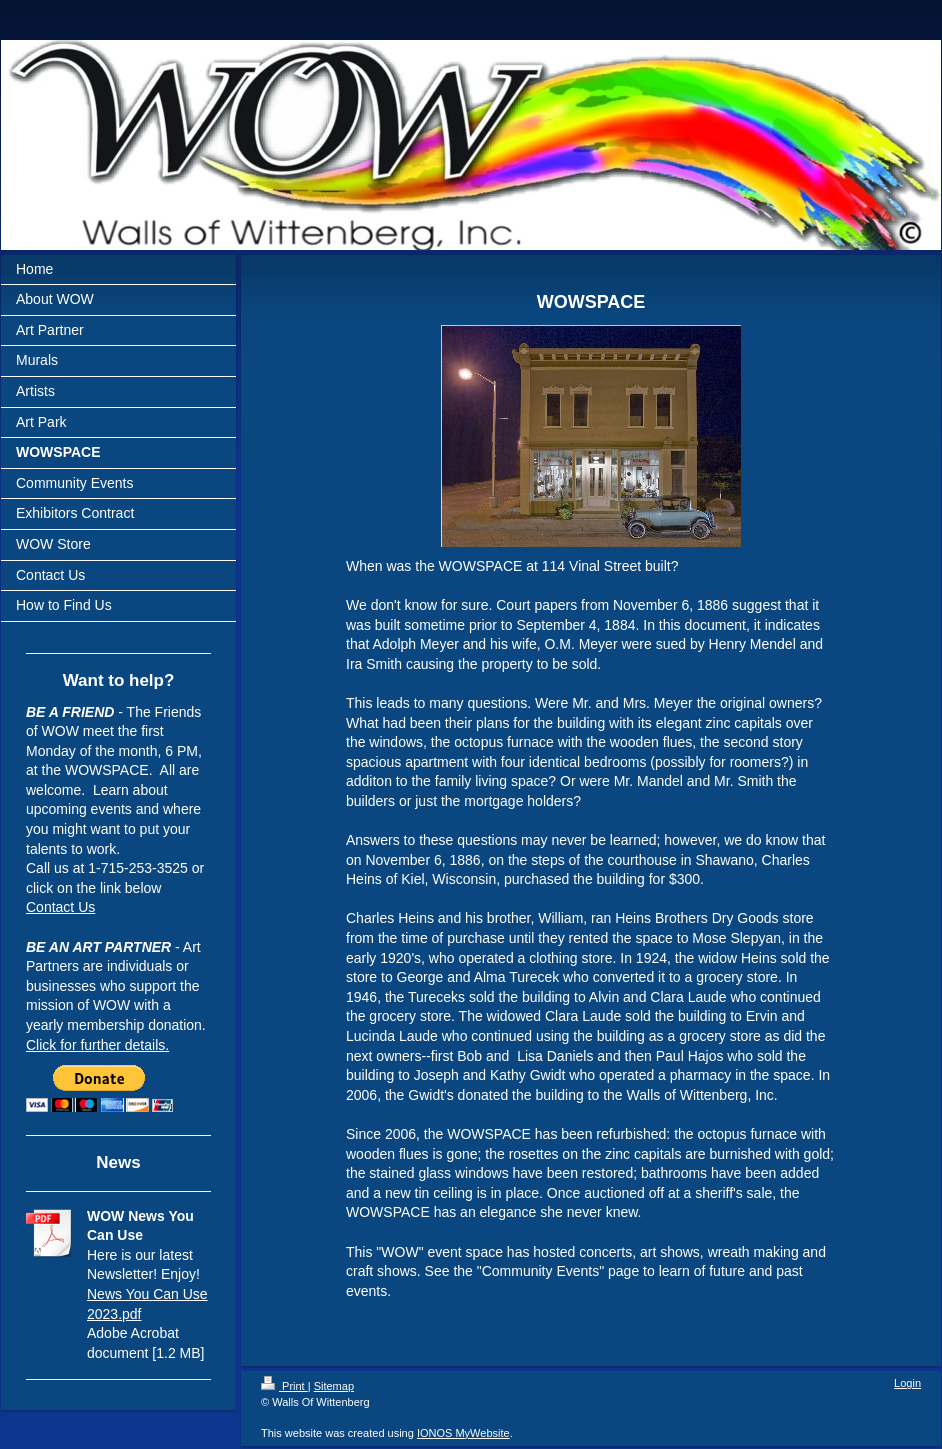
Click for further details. (97, 1045)
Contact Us (60, 907)
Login (907, 1383)
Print (284, 1386)
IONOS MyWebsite (463, 1433)
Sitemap (334, 1386)
